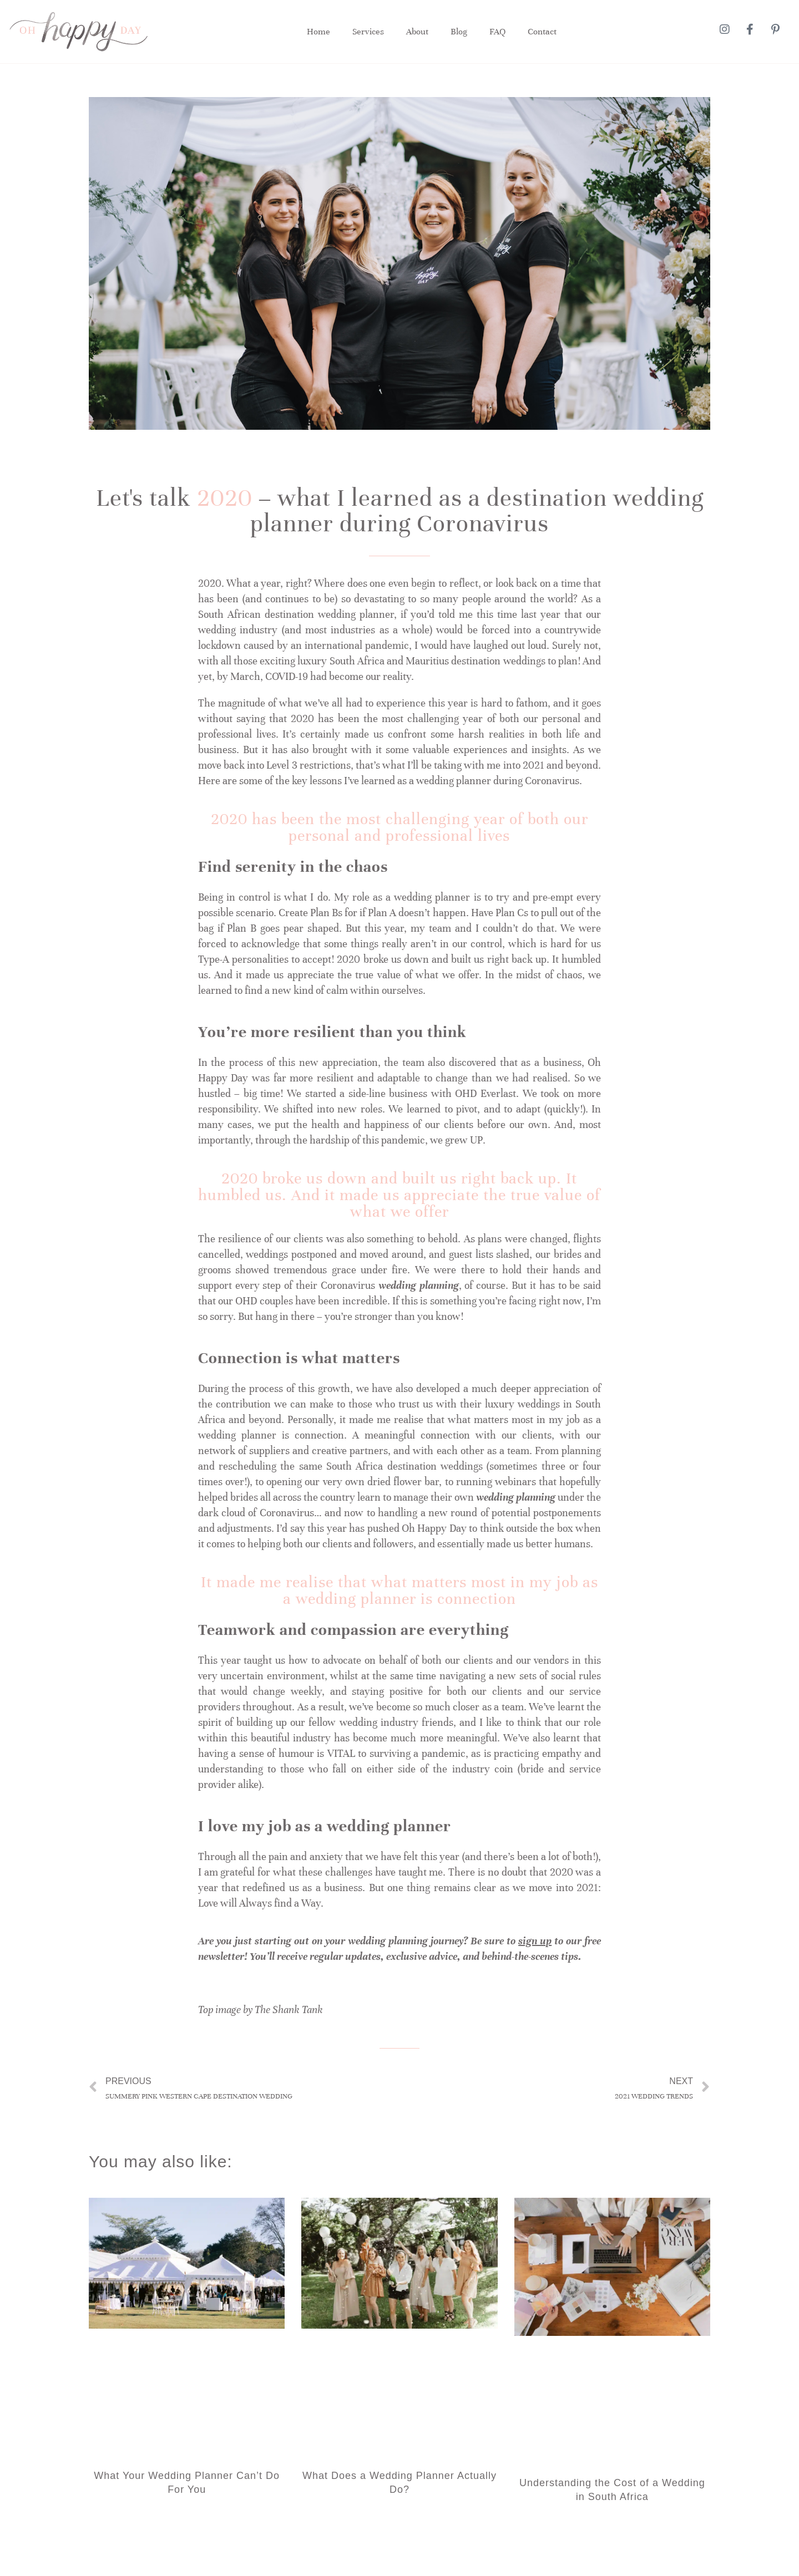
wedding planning (418, 1285)
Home (318, 31)
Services (368, 31)
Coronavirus (552, 780)
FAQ (497, 31)
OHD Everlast (485, 1093)
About (417, 31)
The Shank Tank (289, 2009)
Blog (459, 31)
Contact (542, 31)
